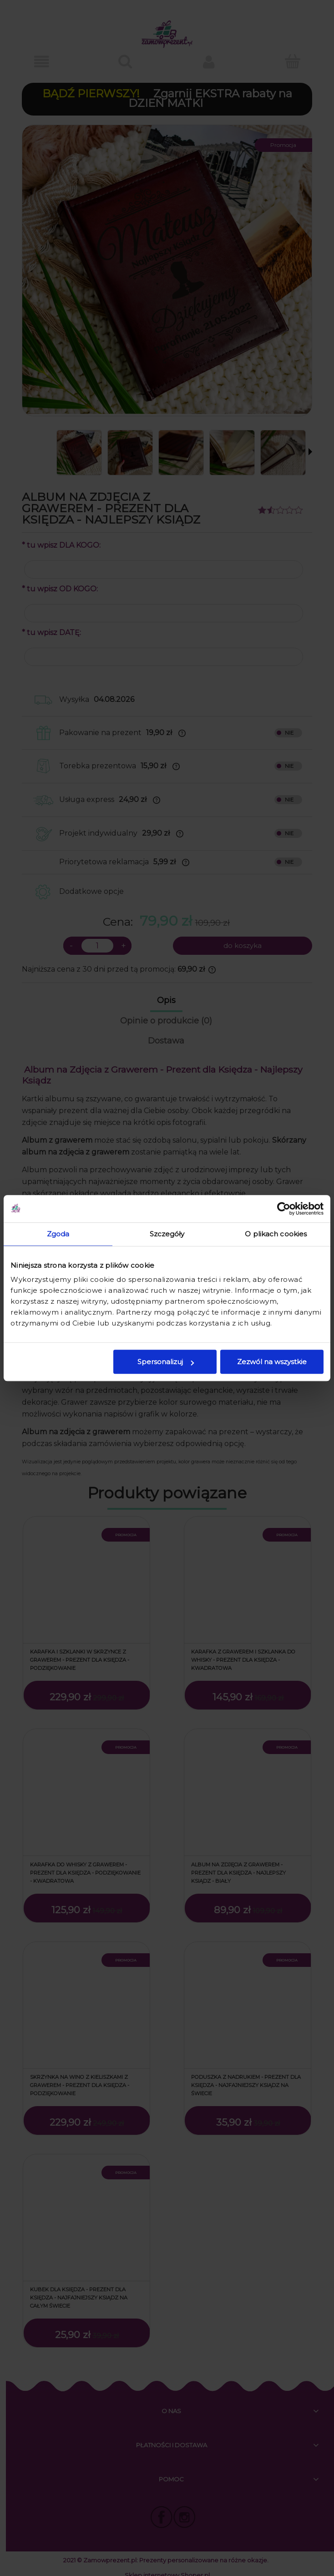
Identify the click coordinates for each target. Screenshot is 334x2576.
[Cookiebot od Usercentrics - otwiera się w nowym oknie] (284, 1208)
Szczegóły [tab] (167, 1234)
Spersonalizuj (165, 1361)
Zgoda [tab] (58, 1234)
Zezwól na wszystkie (272, 1361)
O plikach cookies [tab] (276, 1234)
